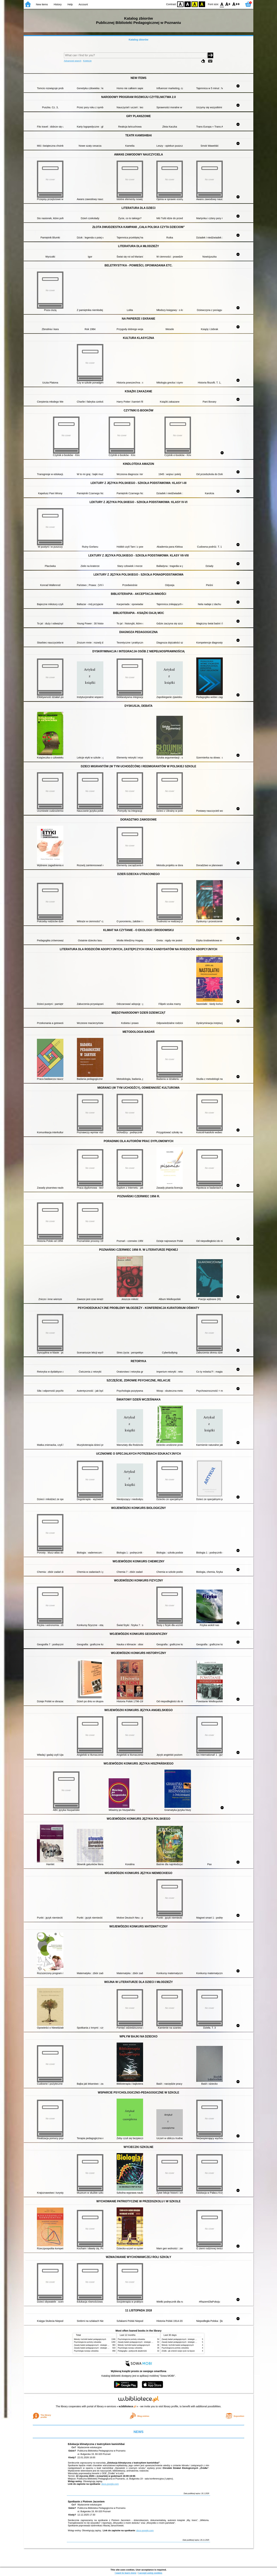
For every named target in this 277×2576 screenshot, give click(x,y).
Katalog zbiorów (138, 39)
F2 (236, 3)
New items (42, 4)
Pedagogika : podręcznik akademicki (132, 2351)
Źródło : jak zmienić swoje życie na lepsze (178, 2351)
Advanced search (72, 60)
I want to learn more (125, 2573)
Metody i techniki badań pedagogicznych (90, 2339)
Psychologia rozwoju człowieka (86, 2351)
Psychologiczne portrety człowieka (87, 2342)
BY (202, 3)
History (58, 4)
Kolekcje (87, 60)
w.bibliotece (127, 2406)
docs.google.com (110, 2484)
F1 (228, 3)
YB (195, 3)
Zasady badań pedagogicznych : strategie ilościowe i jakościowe (99, 2348)
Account (83, 4)
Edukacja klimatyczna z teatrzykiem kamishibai (96, 2444)
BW (187, 3)
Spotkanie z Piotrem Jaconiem (86, 2501)
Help (70, 4)
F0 (221, 3)
